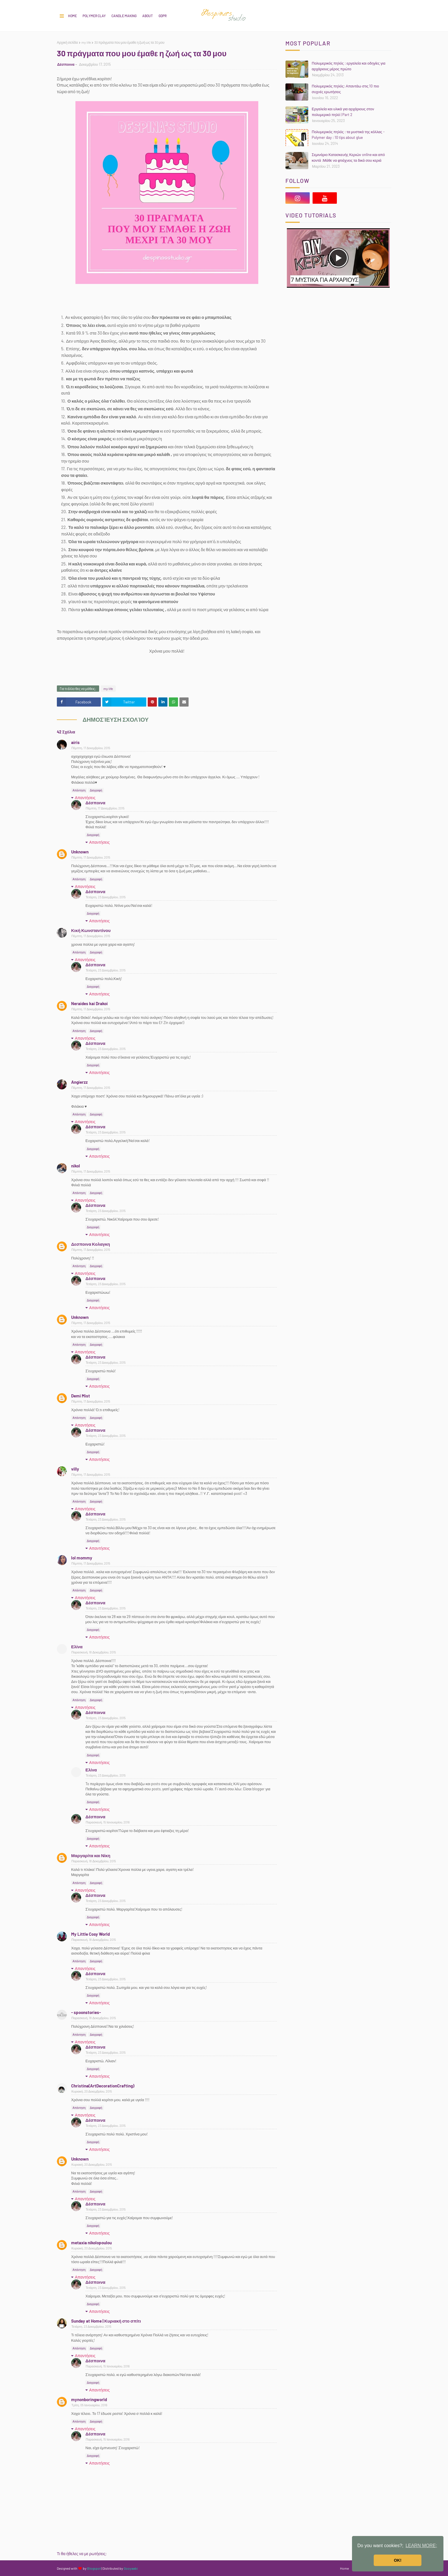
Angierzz (79, 1082)
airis (75, 742)
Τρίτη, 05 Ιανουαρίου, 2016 (89, 2405)
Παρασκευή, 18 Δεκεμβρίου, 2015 (93, 1652)
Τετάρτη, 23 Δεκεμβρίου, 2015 (106, 897)
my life (86, 42)
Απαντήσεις (85, 797)
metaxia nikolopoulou (91, 2242)
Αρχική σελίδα (67, 42)
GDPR (163, 16)
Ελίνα (77, 1646)
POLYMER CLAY (94, 16)
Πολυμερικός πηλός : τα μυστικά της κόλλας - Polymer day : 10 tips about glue (348, 134)
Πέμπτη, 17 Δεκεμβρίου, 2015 (90, 748)
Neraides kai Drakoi (89, 1003)
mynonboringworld (89, 2399)
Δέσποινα (65, 64)
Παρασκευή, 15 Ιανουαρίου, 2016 (108, 1822)
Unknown (80, 851)
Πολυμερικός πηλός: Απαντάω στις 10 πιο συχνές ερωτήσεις (345, 89)
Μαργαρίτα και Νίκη (90, 1855)
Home (72, 16)
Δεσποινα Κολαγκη (90, 1244)
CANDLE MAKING (124, 16)
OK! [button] (397, 2560)
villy (75, 1468)
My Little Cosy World (90, 1934)
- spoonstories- (86, 2012)
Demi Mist (80, 1395)
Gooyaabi (131, 2568)
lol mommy (81, 1557)
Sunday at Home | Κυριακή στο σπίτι (106, 2320)
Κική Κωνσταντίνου (91, 930)
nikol (75, 1165)
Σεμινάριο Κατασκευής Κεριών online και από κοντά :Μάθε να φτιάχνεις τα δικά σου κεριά (348, 157)
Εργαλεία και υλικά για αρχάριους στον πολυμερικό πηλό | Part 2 (343, 112)
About (147, 16)
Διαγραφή (96, 790)
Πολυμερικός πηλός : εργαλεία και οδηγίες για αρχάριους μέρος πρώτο (348, 66)
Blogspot (94, 2568)
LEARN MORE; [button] (421, 2545)
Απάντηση (79, 790)
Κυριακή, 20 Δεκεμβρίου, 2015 (91, 2091)
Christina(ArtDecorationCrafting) (102, 2085)
